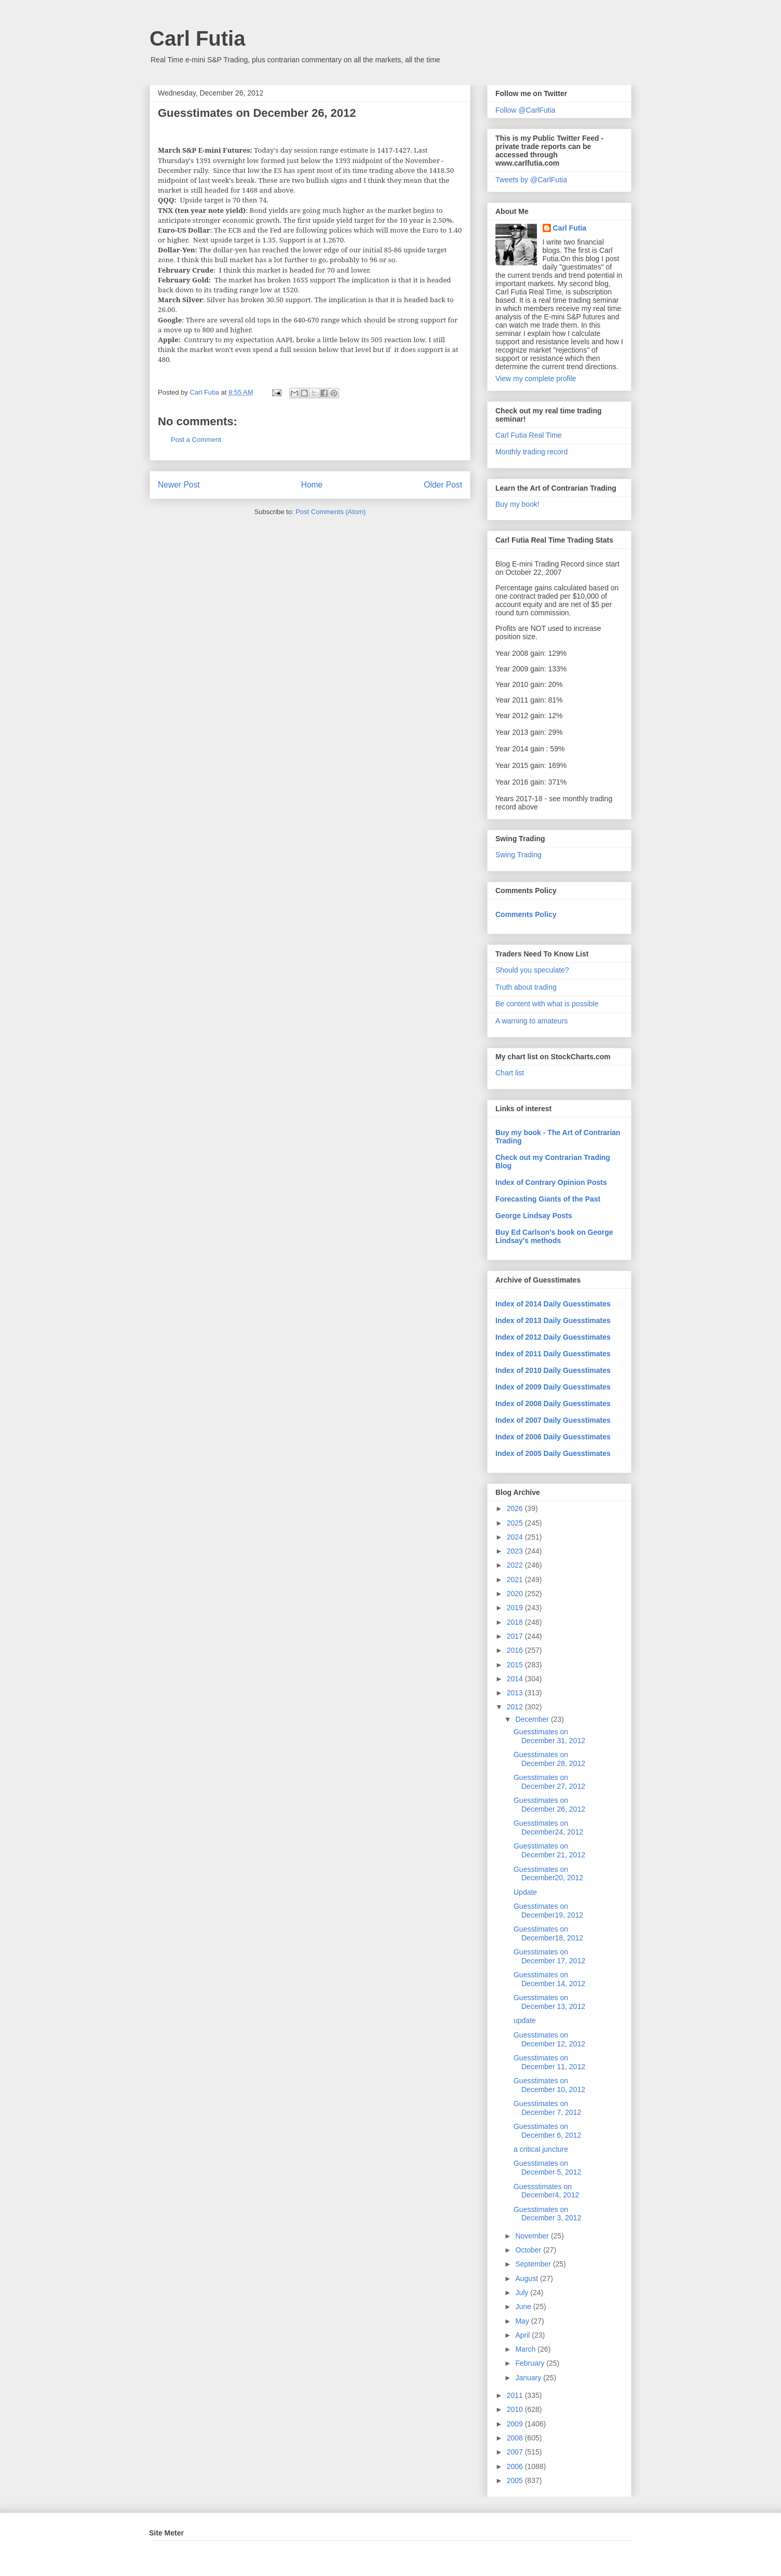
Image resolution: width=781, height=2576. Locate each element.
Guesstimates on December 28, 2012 (549, 1759)
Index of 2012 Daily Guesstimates (553, 1337)
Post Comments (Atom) (330, 512)
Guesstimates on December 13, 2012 (549, 2002)
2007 (516, 2452)
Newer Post (179, 484)
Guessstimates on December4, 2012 (546, 2191)
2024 (516, 1537)
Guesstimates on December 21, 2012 (549, 1850)
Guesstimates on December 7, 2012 (547, 2107)
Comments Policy (525, 914)
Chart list (509, 1073)
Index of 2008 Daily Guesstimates (553, 1403)
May (523, 2321)
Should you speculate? (532, 970)
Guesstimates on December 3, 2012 (547, 2213)
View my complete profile (535, 378)
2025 (516, 1523)
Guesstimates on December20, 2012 (548, 1873)
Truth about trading (526, 987)
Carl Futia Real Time (528, 435)
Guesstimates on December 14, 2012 (549, 1979)
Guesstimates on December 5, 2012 (547, 2167)
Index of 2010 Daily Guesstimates (553, 1370)
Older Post (443, 484)
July (522, 2292)
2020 (516, 1593)
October (529, 2250)
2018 (516, 1622)
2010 (516, 2409)
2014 (516, 1679)
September (534, 2264)
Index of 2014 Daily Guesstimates (553, 1304)
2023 (516, 1551)
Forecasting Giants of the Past (547, 1199)
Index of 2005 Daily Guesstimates (553, 1453)
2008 (516, 2438)
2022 (516, 1565)
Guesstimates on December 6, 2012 (547, 2130)
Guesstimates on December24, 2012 (548, 1827)
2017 (516, 1636)
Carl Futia (197, 38)
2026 (516, 1508)
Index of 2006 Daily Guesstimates (553, 1437)
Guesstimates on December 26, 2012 (549, 1804)
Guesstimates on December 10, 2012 (549, 2085)
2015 (516, 1665)
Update (525, 1892)
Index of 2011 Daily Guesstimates (553, 1354)
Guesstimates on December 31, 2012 (549, 1736)
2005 (516, 2480)
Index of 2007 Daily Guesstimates (553, 1420)
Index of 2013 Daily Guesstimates (553, 1320)
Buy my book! (517, 504)
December (532, 1719)
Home (312, 484)
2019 (516, 1607)
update (525, 2020)
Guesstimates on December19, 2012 (548, 1910)
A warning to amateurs (531, 1021)
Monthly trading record (531, 452)
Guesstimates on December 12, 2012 (549, 2039)
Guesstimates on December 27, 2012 (549, 1781)
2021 (516, 1579)
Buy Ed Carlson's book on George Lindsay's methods (554, 1236)
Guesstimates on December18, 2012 (548, 1933)
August (527, 2278)
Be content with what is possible (546, 1004)
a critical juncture (541, 2149)
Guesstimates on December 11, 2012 (549, 2062)
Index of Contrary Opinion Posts (551, 1182)
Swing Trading (518, 855)
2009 (516, 2424)
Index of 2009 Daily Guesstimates (553, 1387)
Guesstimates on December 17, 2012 (549, 1956)
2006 (516, 2466)
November (532, 2236)
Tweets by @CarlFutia (531, 180)
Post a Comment (196, 439)
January (529, 2377)
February (530, 2363)
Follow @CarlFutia (525, 110)
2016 (516, 1650)
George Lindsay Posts (533, 1215)
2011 (516, 2395)
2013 (516, 1693)
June (524, 2306)
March (526, 2349)
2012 (516, 1707)
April (523, 2335)
